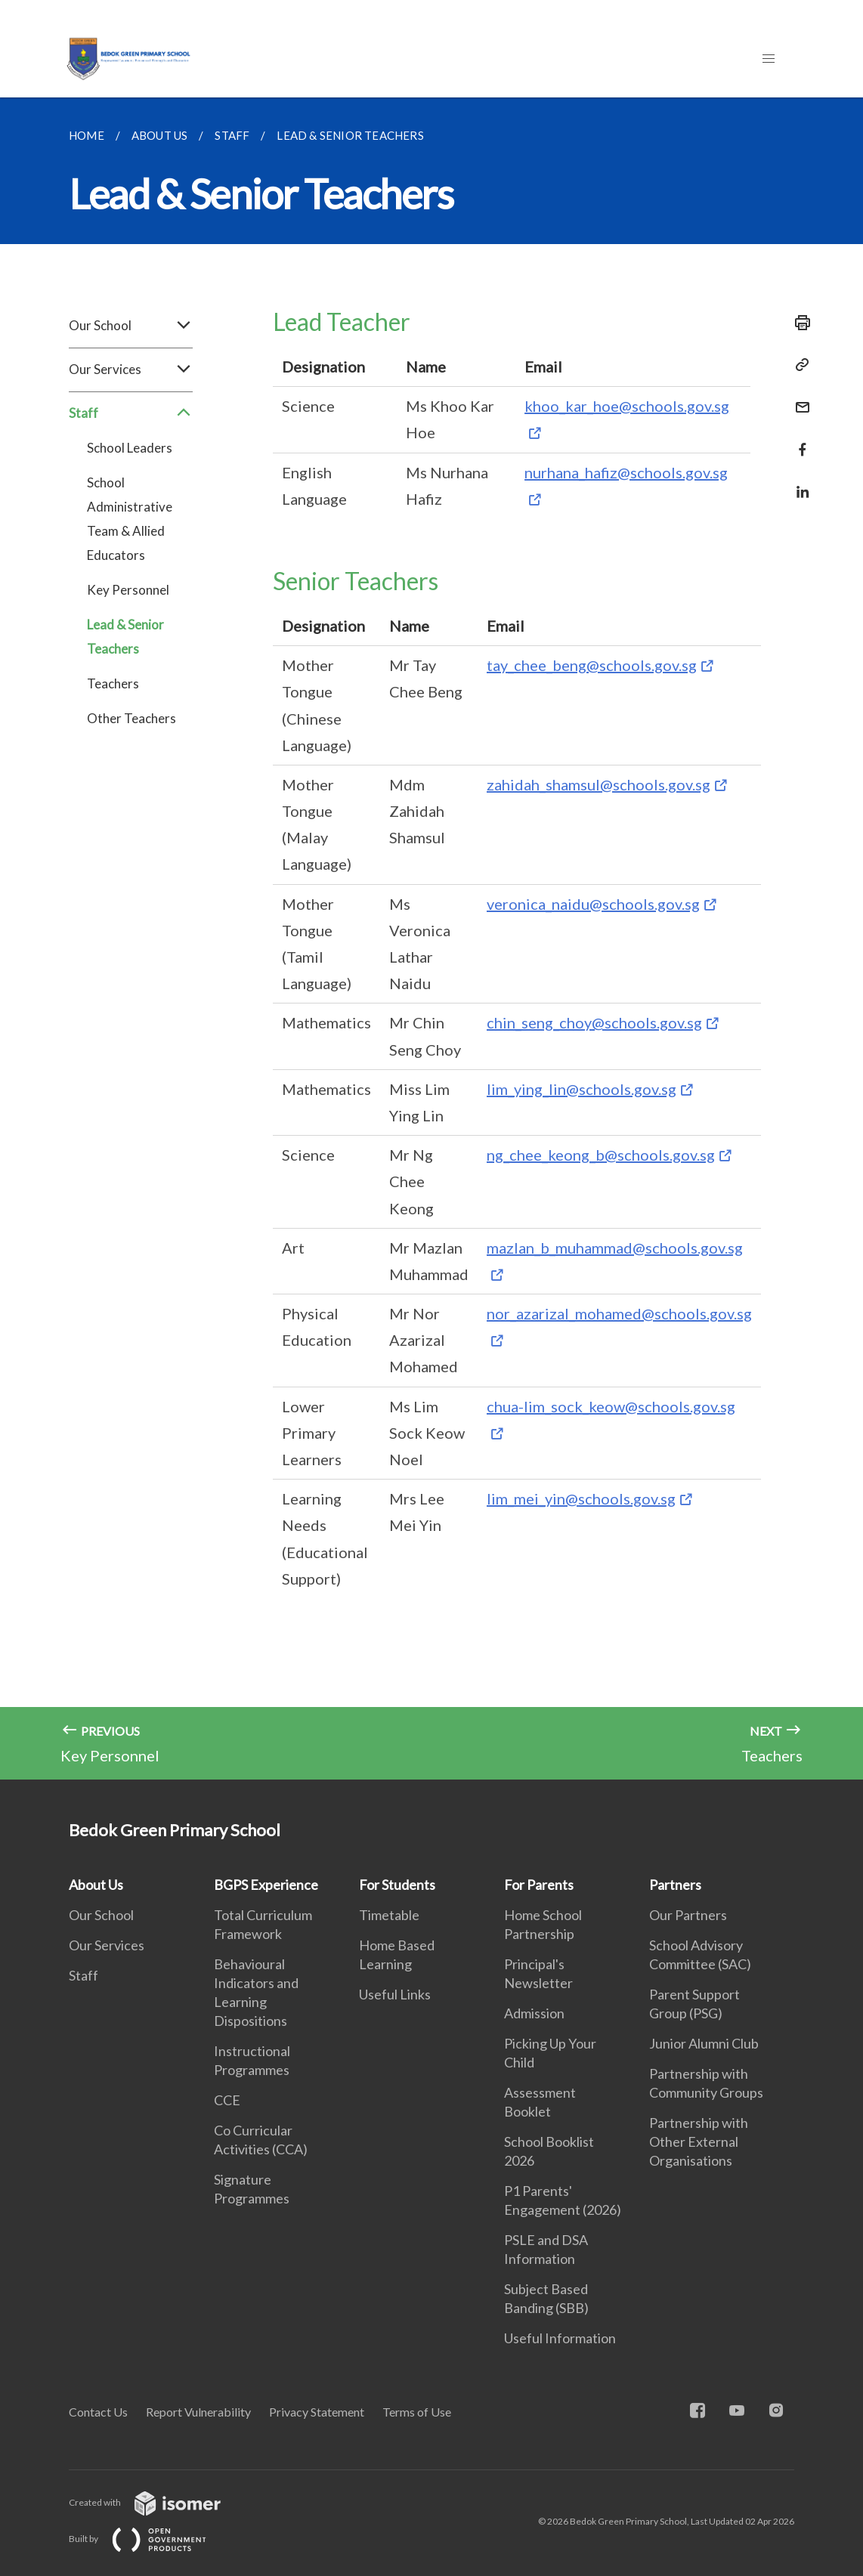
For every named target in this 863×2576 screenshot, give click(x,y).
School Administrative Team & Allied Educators (129, 519)
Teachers (113, 683)
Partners (675, 1884)
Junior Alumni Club (704, 2043)
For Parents (539, 1884)
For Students (397, 1884)
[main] (431, 938)
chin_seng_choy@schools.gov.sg (594, 1022)
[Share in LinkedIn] (798, 482)
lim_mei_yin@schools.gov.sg (581, 1498)
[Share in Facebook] (798, 440)
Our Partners (688, 1914)
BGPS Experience (266, 1884)
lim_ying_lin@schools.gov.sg (581, 1089)
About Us (96, 1884)
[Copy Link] (798, 365)
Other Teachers (131, 718)
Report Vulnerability (198, 2411)
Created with (157, 2502)
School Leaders (129, 448)
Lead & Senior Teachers (125, 637)
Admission (534, 2013)
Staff (131, 413)
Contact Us (98, 2411)
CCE (227, 2100)
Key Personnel (128, 590)
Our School (131, 326)
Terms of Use (416, 2411)
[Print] (798, 323)
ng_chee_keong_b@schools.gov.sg (601, 1155)
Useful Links (395, 1994)
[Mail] (798, 398)
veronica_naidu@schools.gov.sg (593, 904)
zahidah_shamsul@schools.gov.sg (598, 784)
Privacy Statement (316, 2411)
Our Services (131, 369)
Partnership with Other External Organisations (698, 2141)
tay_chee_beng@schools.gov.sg (592, 665)
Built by (149, 2538)
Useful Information (560, 2338)
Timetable (389, 1914)
